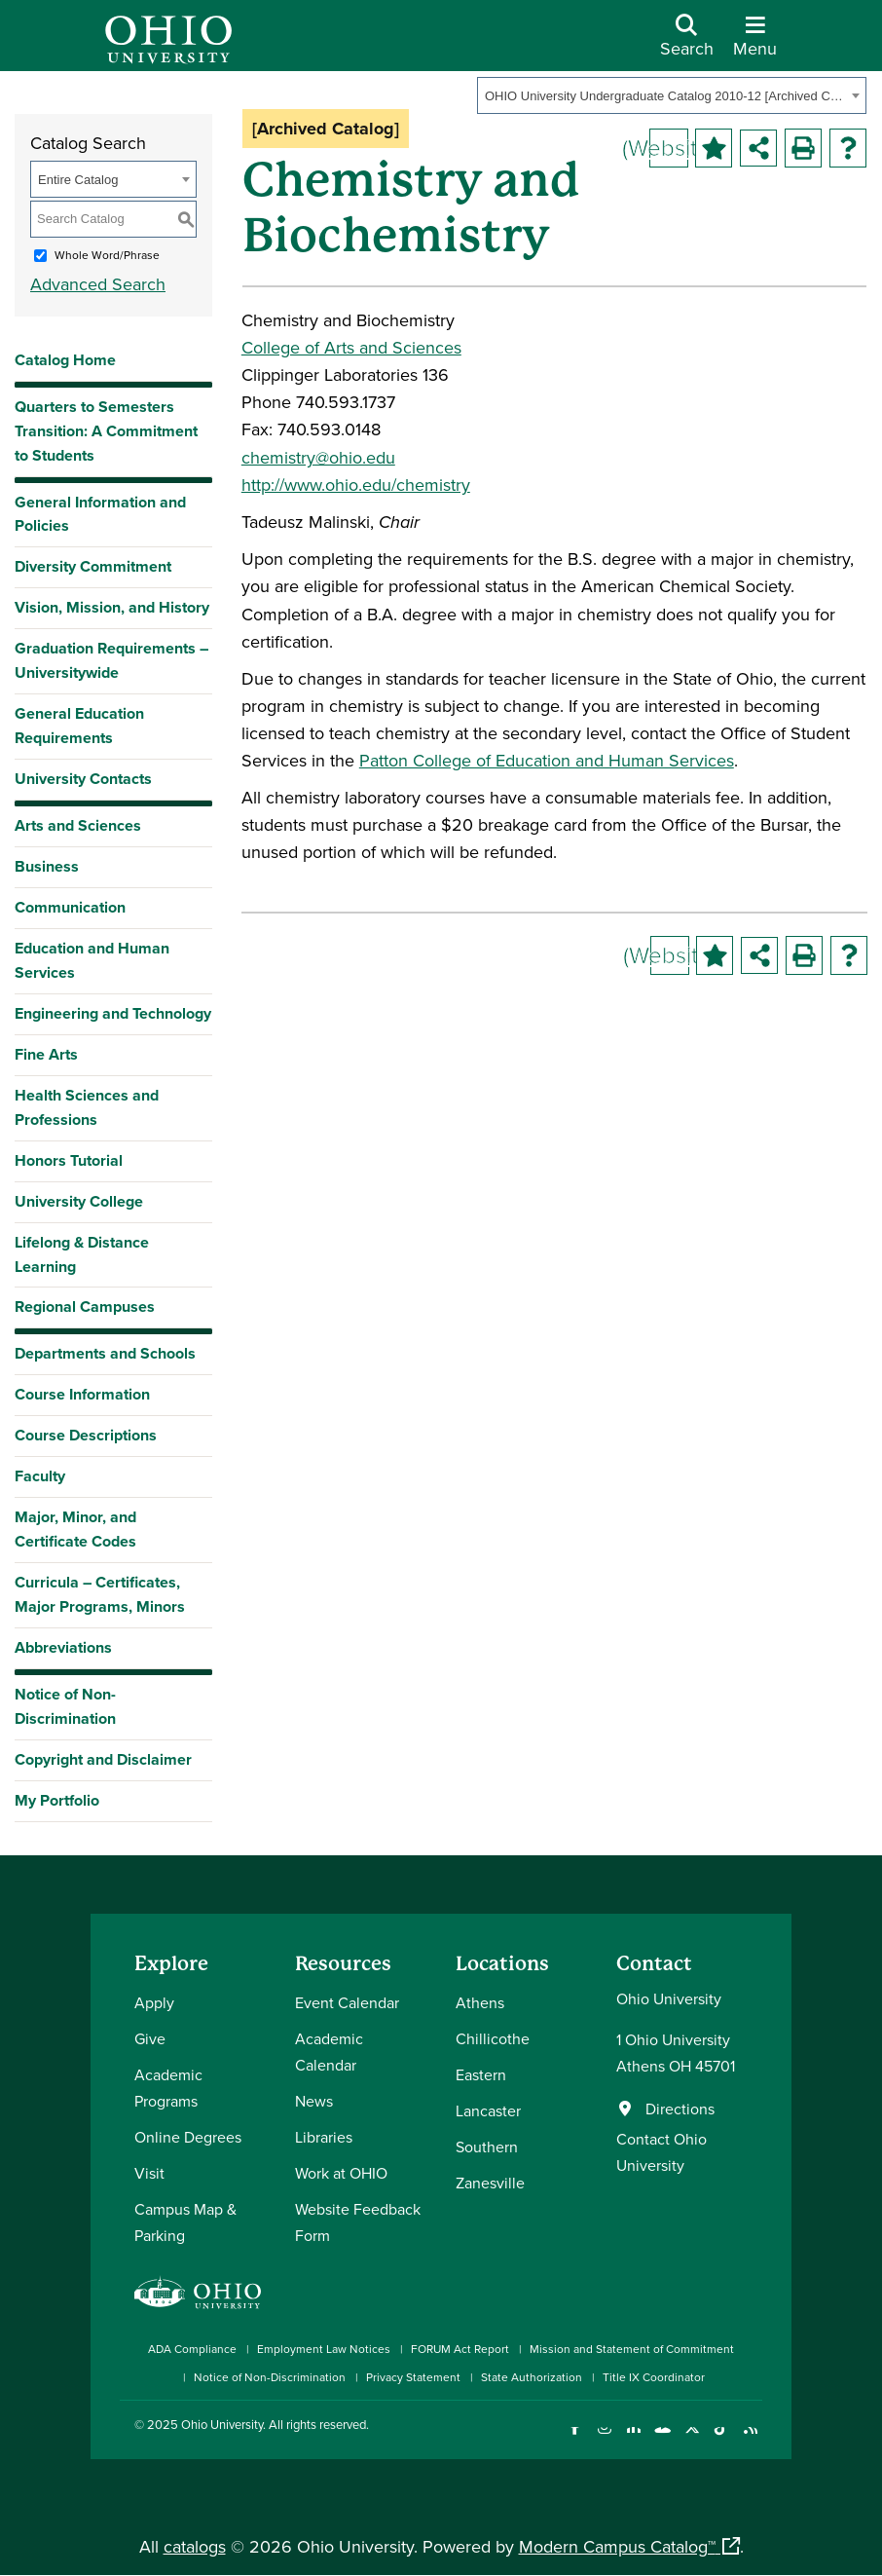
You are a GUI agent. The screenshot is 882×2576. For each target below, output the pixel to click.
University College (79, 1201)
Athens (480, 2002)
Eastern (481, 2074)
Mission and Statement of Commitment (632, 2348)
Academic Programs (168, 2087)
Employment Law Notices (323, 2348)
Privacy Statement (413, 2377)
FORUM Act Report (460, 2348)
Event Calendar (347, 2002)
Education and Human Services (92, 960)
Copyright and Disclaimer (103, 1759)
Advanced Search (97, 284)
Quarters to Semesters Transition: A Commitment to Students (106, 431)
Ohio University (222, 2424)
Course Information (82, 1394)
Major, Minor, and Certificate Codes (75, 1529)
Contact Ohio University (661, 2152)
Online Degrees (187, 2136)
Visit (149, 2173)
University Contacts (83, 778)
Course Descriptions (86, 1435)
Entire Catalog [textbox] (78, 179)
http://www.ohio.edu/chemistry (355, 484)
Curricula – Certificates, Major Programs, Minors (100, 1594)
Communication (70, 907)
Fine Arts (46, 1054)
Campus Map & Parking (185, 2222)
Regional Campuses (85, 1306)
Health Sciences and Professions (87, 1107)
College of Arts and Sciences (351, 347)
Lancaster (488, 2110)
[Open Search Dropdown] (687, 43)
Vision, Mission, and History (112, 607)
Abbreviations (63, 1647)
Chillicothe (493, 2038)
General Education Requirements (79, 725)
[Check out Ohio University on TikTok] (721, 2439)
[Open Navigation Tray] (755, 43)
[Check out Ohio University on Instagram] (604, 2439)
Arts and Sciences (78, 825)
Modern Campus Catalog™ (617, 2546)
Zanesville (490, 2182)
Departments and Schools (105, 1353)
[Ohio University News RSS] (750, 2439)
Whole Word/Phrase (107, 254)
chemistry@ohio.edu (318, 457)
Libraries (323, 2136)
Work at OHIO (341, 2173)
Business (47, 866)
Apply (154, 2002)
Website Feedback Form (358, 2222)
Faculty (40, 1476)
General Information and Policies (100, 514)
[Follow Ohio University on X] (692, 2439)
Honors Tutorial (69, 1160)
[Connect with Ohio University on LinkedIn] (633, 2439)
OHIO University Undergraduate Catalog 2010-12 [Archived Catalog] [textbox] (665, 96)
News (314, 2100)
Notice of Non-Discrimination (65, 1706)
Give (149, 2038)
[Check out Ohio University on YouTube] (662, 2439)
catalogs (195, 2546)
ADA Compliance (192, 2348)
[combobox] (671, 95)
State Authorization (531, 2377)
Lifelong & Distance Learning (82, 1254)
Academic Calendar (329, 2051)
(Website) (668, 148)
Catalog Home (65, 360)
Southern (487, 2146)
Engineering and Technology (113, 1013)
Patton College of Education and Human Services (546, 760)
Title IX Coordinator (654, 2377)
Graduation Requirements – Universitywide (111, 660)
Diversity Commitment (93, 566)
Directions (680, 2108)
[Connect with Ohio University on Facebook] (575, 2439)
